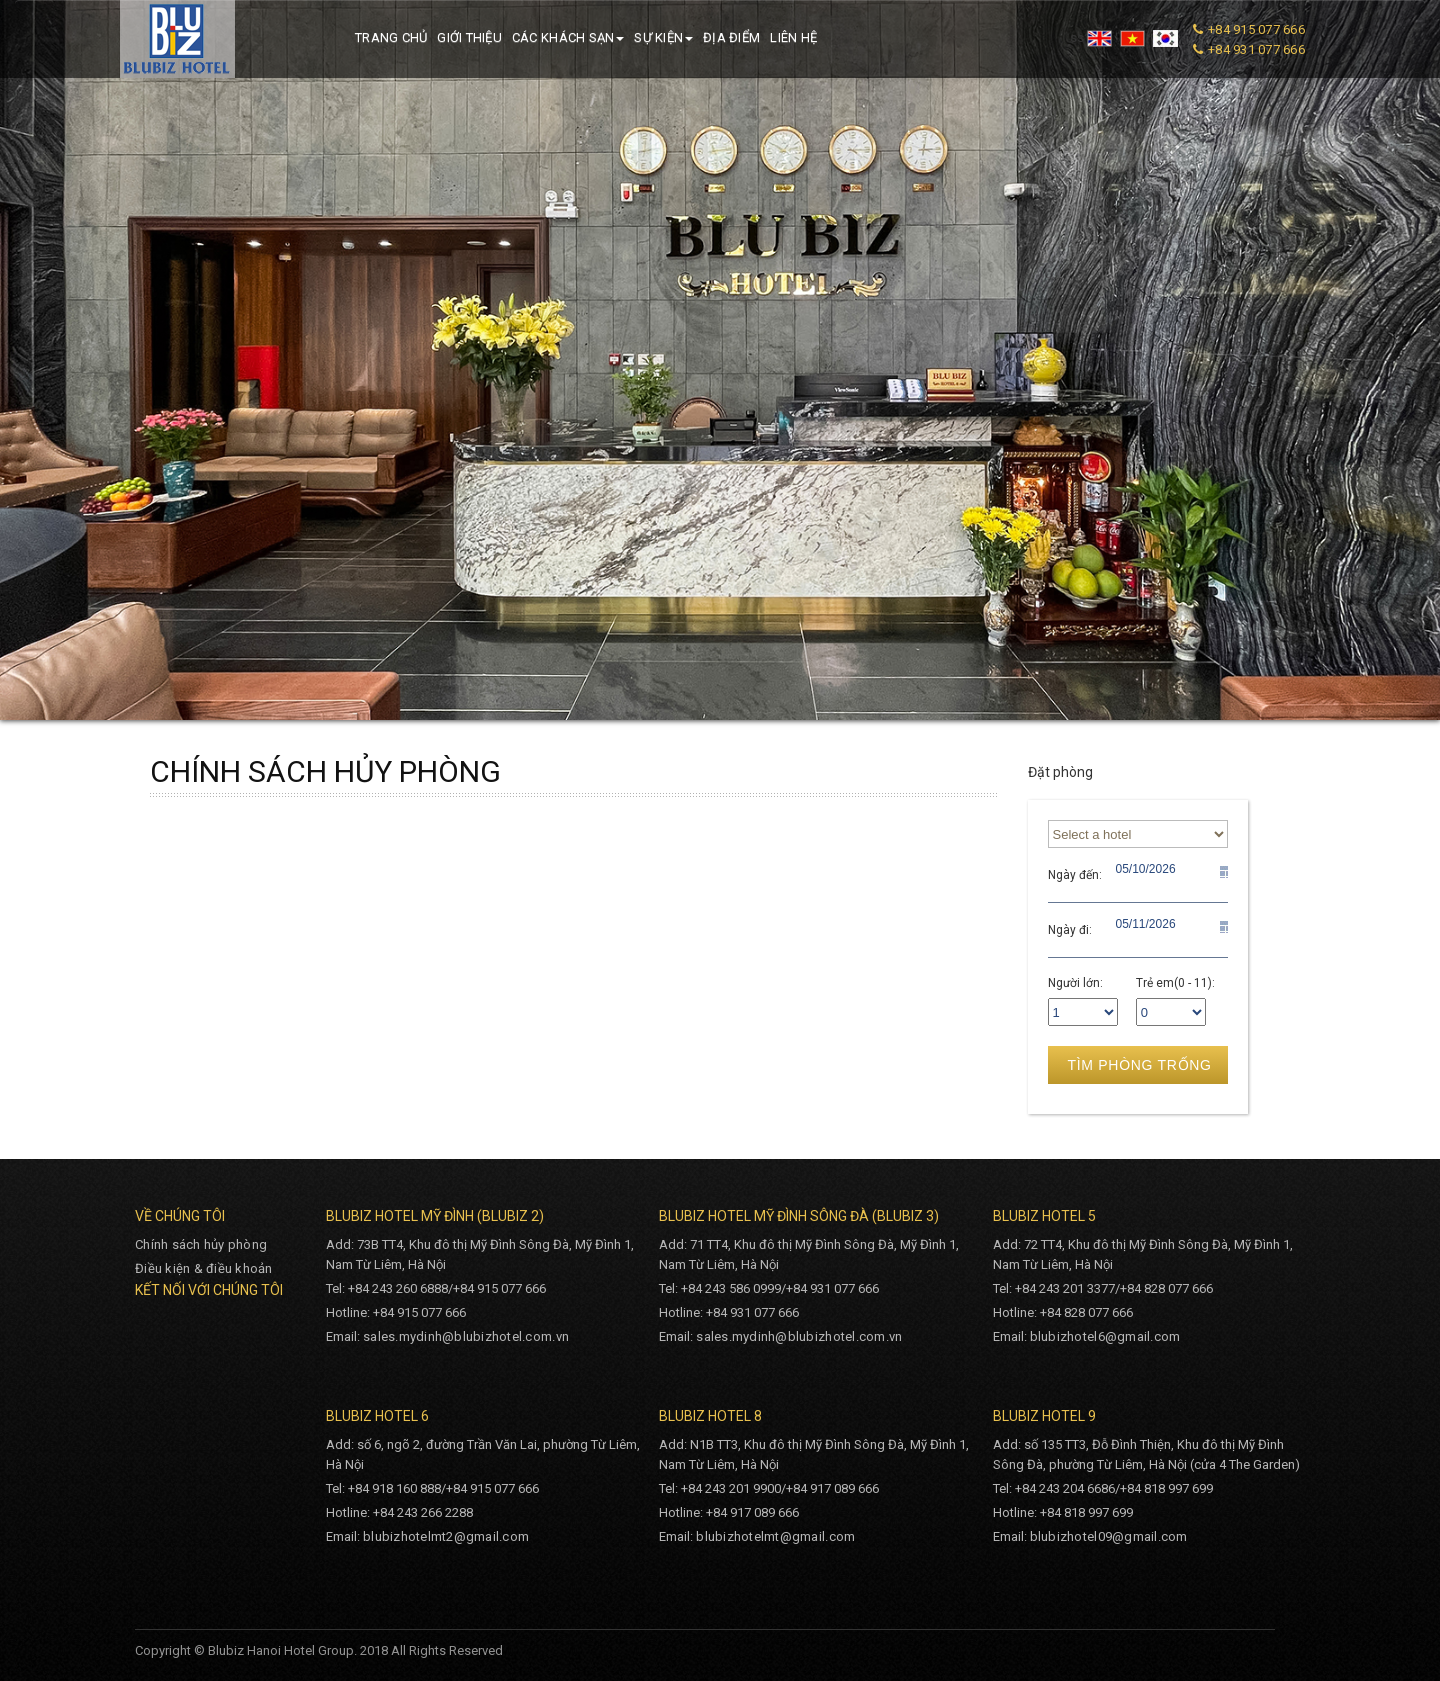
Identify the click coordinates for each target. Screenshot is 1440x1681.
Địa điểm (731, 37)
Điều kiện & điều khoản (204, 1268)
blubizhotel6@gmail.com (1105, 1336)
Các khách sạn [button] (568, 37)
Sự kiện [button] (663, 37)
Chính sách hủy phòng (201, 1244)
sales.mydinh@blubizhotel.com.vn (466, 1336)
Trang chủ (391, 37)
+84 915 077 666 (1256, 29)
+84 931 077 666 (1256, 49)
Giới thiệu (469, 37)
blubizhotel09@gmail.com (1109, 1536)
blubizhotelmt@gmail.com (775, 1536)
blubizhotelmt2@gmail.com (446, 1536)
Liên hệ (793, 37)
